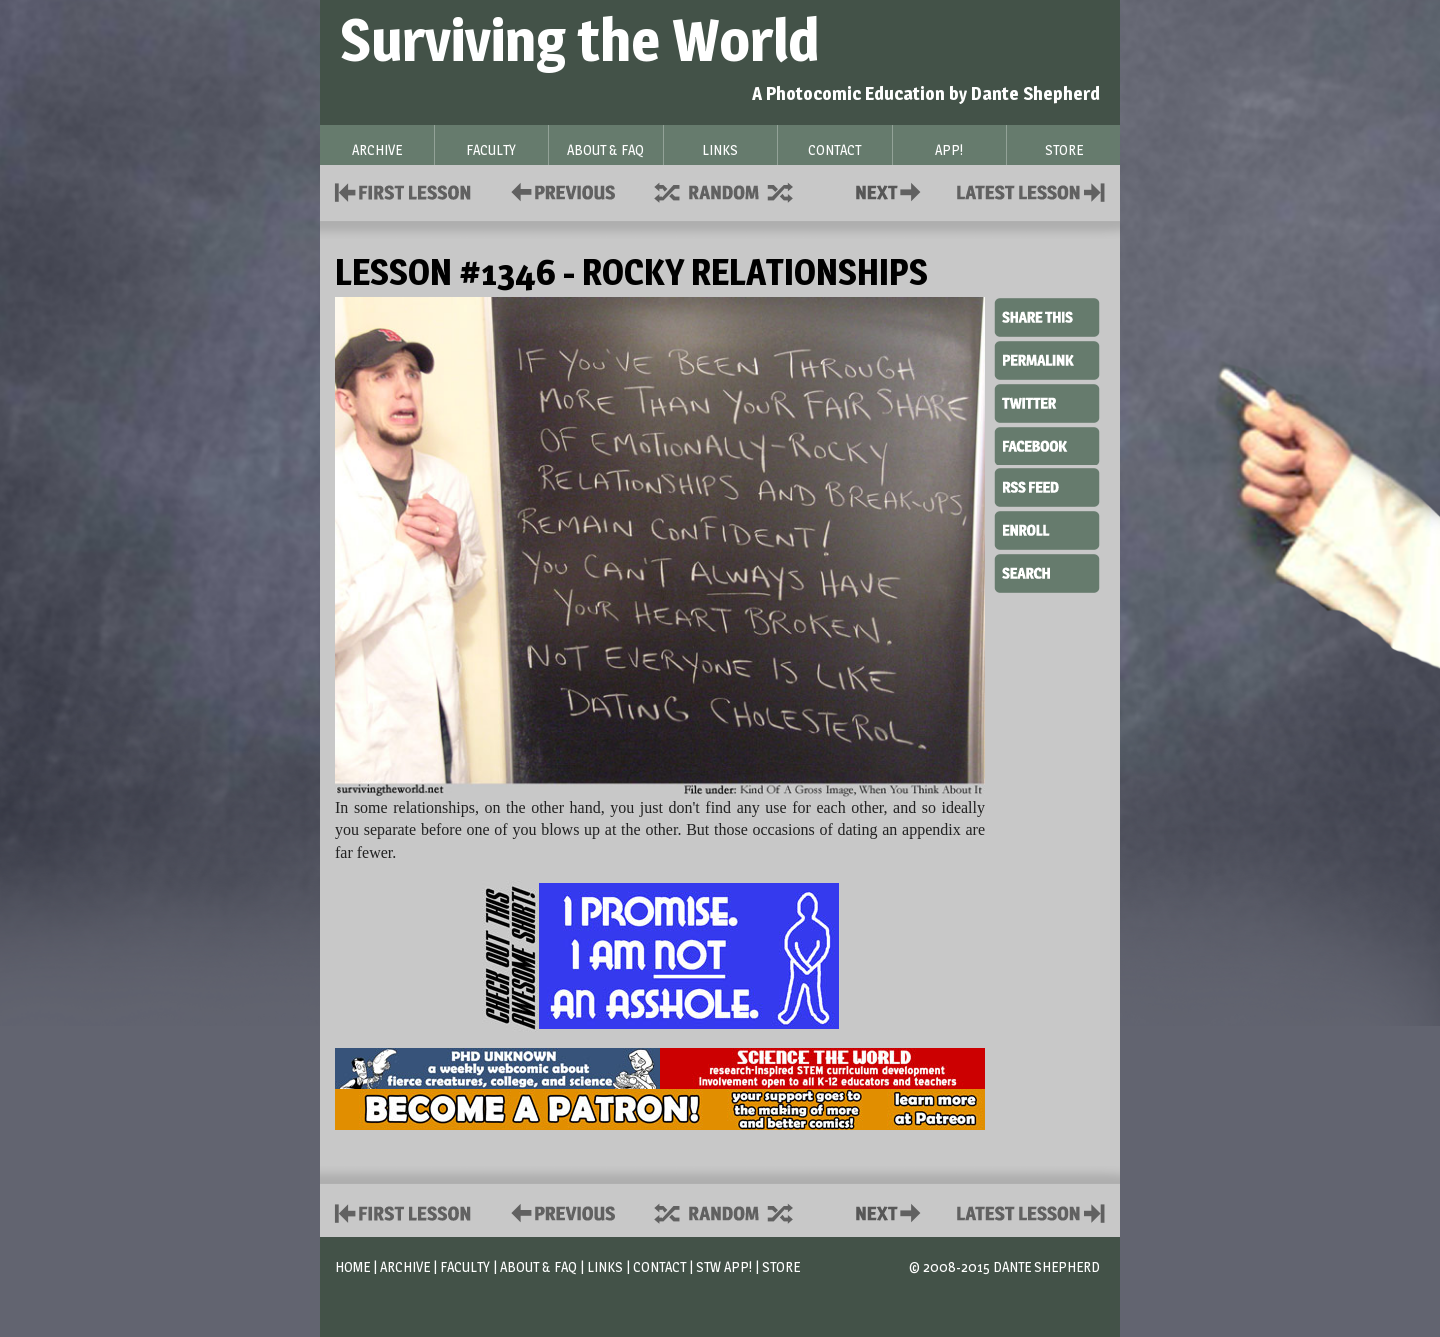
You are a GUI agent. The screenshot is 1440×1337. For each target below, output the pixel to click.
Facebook (1047, 444)
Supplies (737, 190)
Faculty (465, 1266)
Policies (559, 190)
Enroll (1047, 528)
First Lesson (403, 190)
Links (605, 1266)
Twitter (1047, 402)
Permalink (1047, 360)
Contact (892, 190)
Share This (1047, 318)
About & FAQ (538, 1266)
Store (781, 1266)
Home (352, 1266)
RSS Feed (1047, 486)
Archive (405, 1266)
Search (1047, 571)
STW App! (724, 1266)
